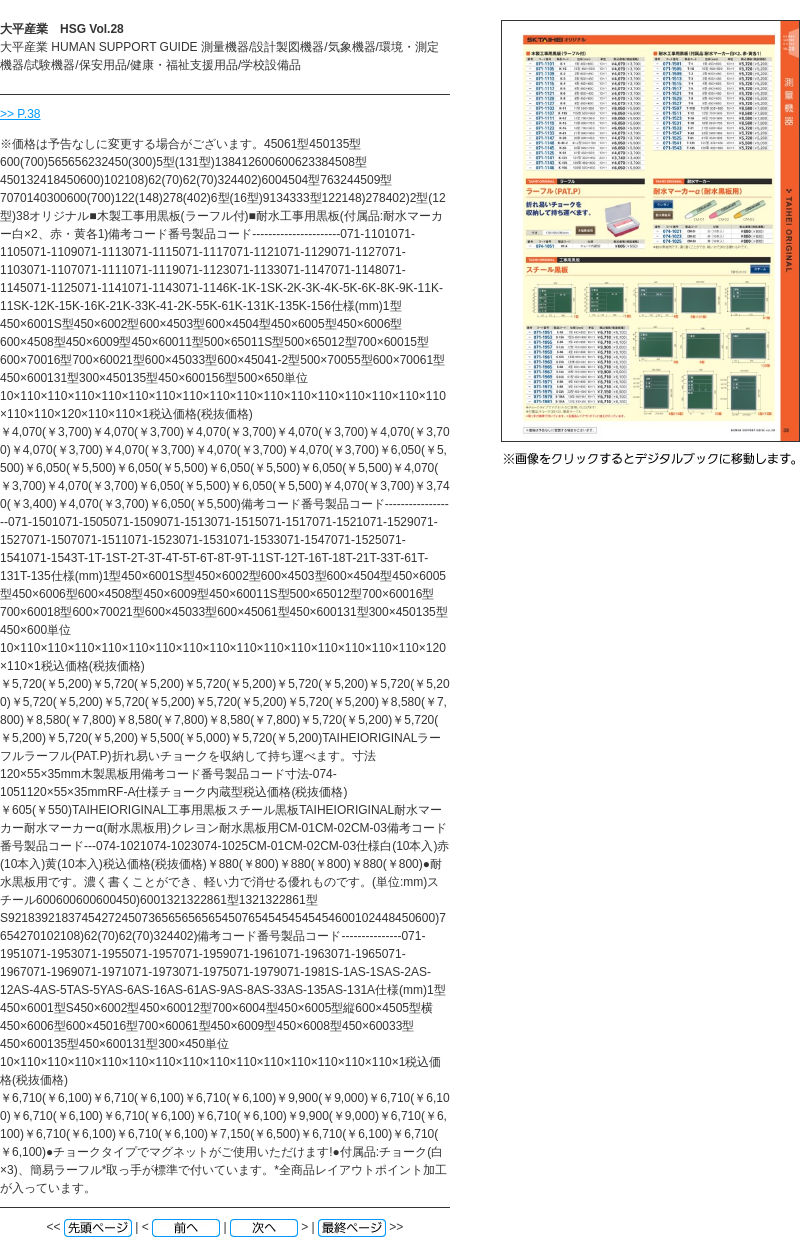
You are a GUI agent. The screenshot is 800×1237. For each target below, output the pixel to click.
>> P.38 (20, 114)
